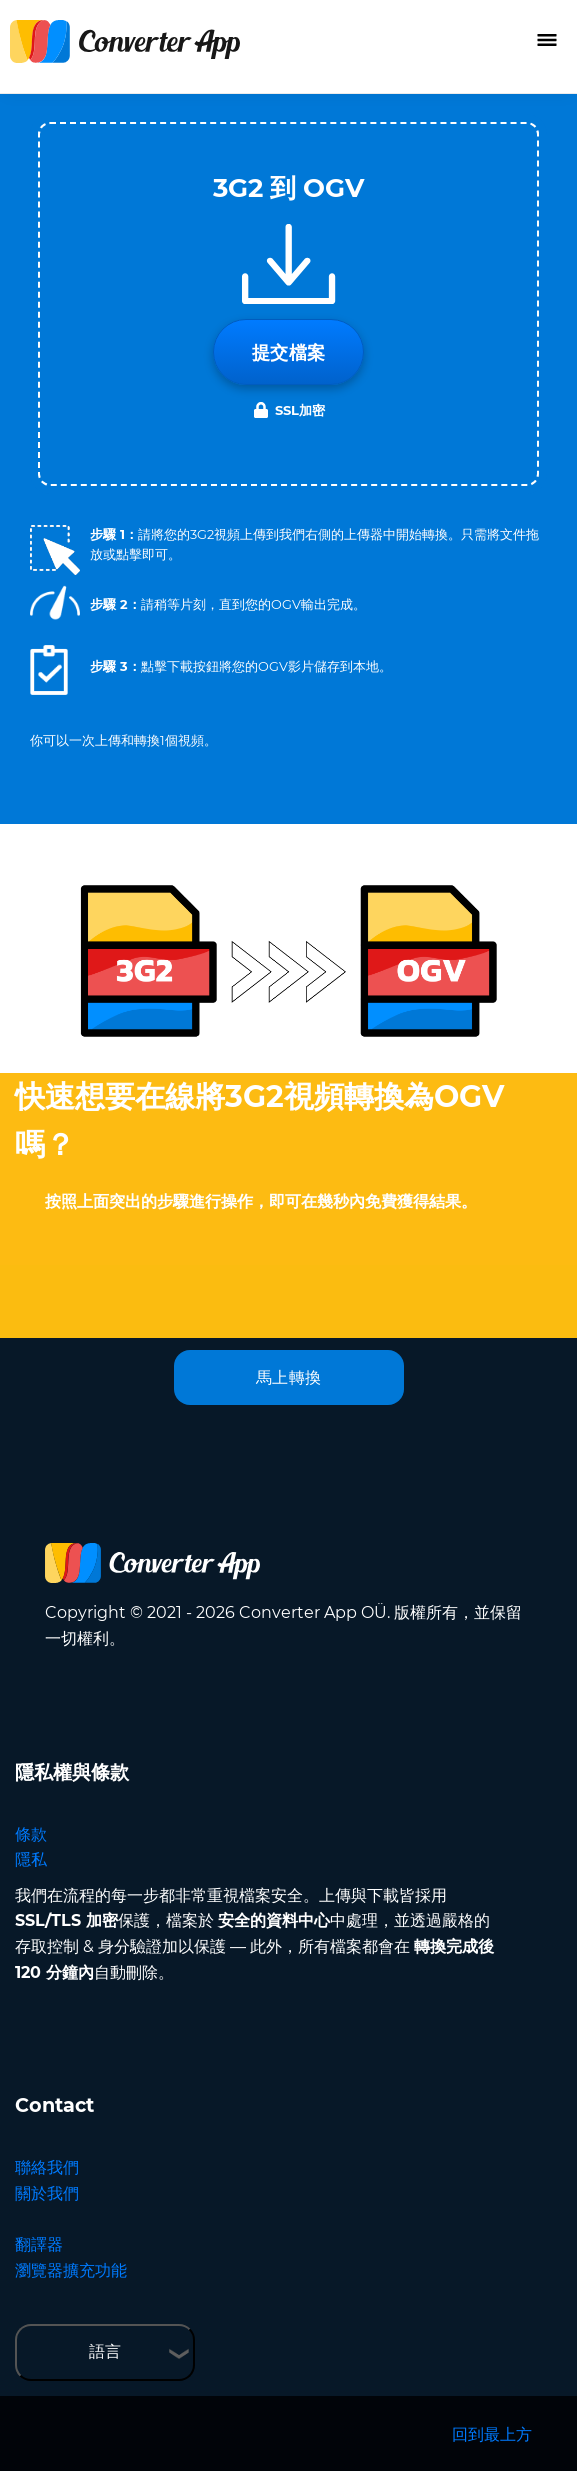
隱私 (31, 1859)
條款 (31, 1834)
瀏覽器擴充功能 (71, 2270)
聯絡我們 (47, 2167)
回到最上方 (492, 2434)
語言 (105, 2351)
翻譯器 (39, 2244)
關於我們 (47, 2193)
